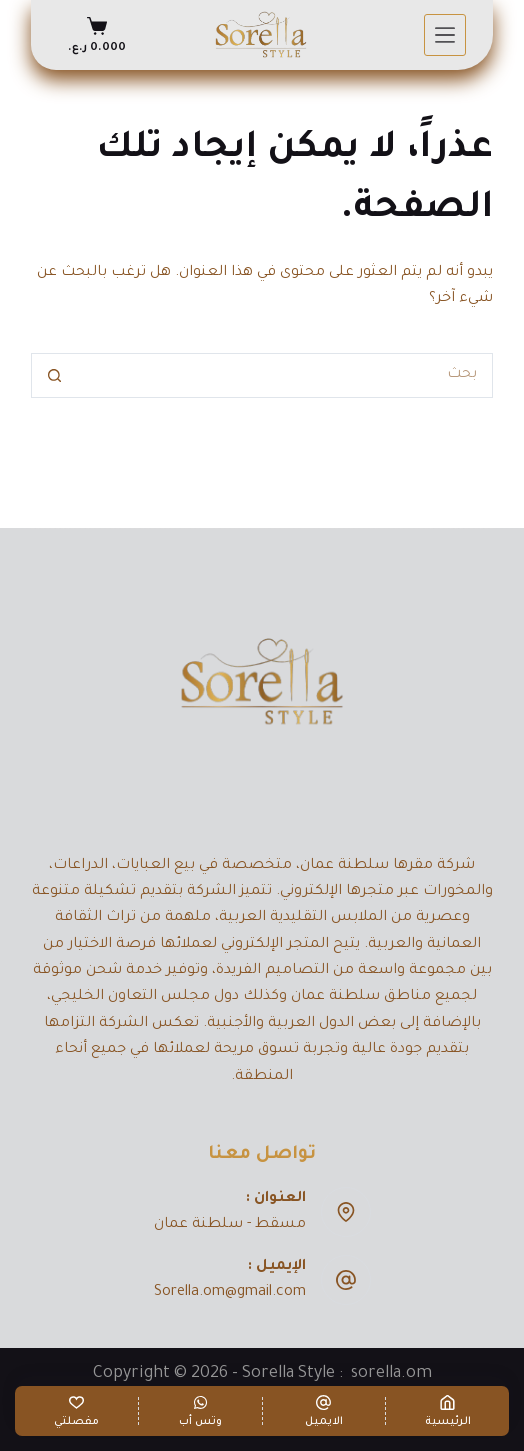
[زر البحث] (53, 375)
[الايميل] (324, 1411)
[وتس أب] (200, 1411)
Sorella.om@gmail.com (230, 1293)
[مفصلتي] (76, 1411)
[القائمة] (445, 35)
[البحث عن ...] (284, 375)
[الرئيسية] (447, 1411)
